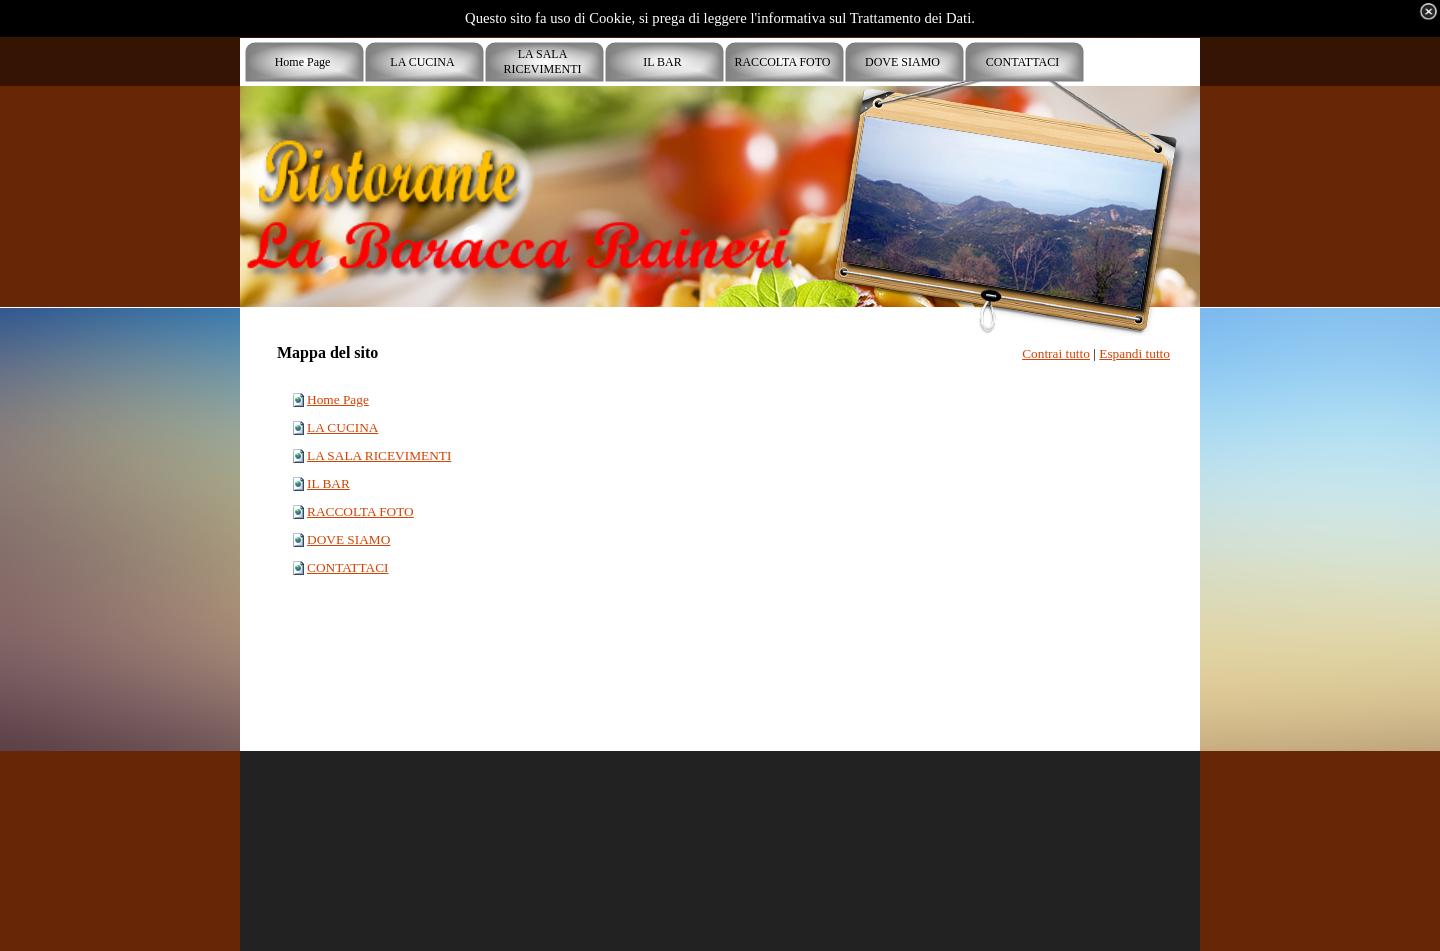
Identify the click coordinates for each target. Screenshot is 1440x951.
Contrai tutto (1056, 353)
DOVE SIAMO (348, 539)
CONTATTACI (348, 567)
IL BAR (328, 483)
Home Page (338, 399)
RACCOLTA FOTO (360, 511)
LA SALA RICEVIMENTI (379, 455)
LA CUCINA (342, 427)
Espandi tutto (1134, 353)
